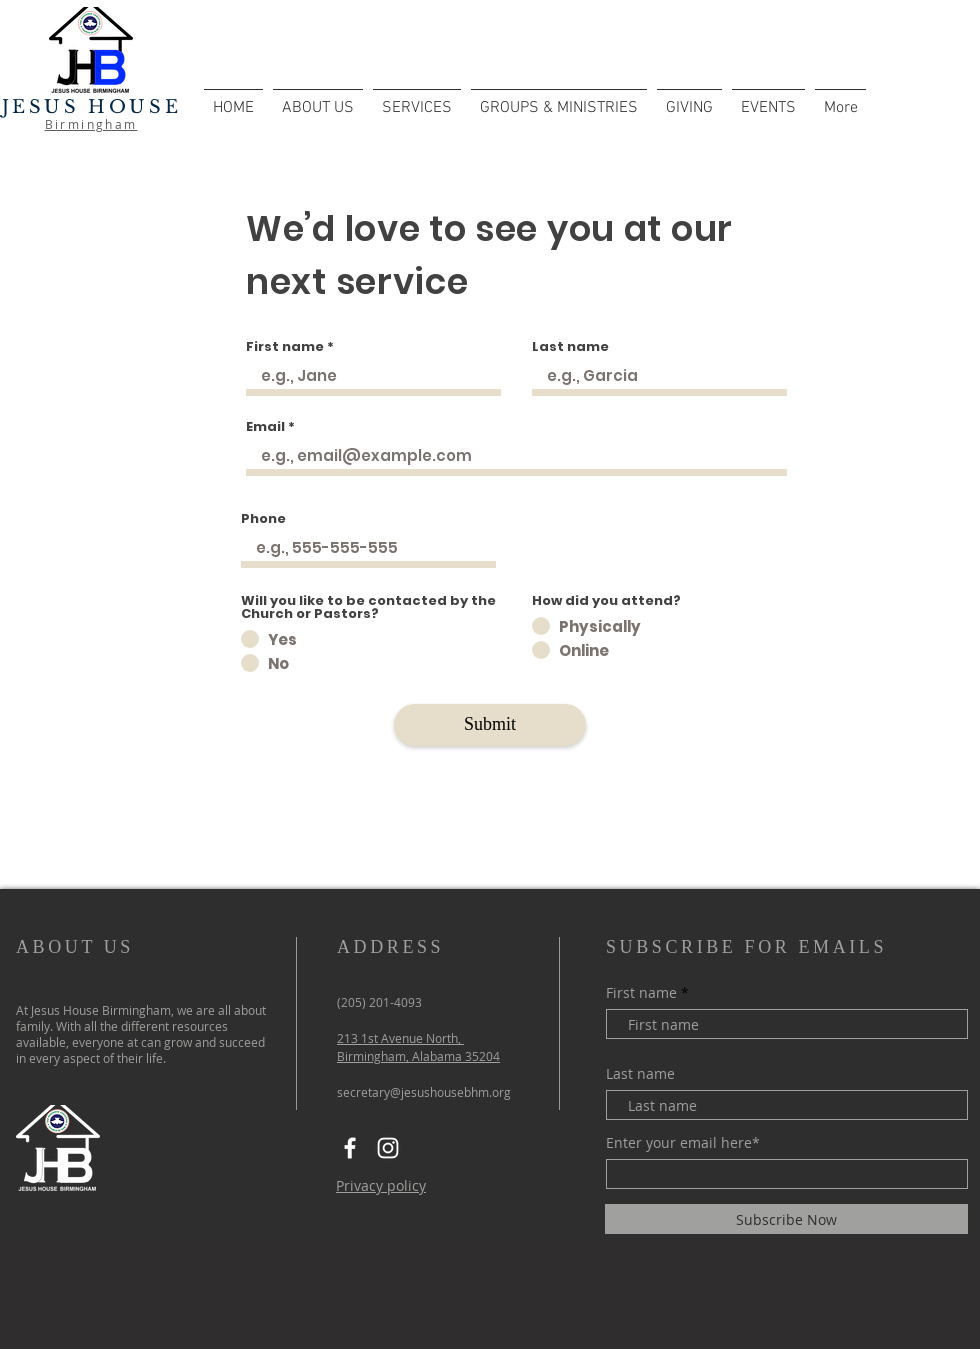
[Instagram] (388, 1148)
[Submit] (490, 725)
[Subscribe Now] (786, 1219)
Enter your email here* (683, 1143)
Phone (263, 518)
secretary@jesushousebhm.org (424, 1092)
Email (265, 426)
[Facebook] (350, 1148)
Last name (570, 346)
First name (285, 346)
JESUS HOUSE (92, 107)
